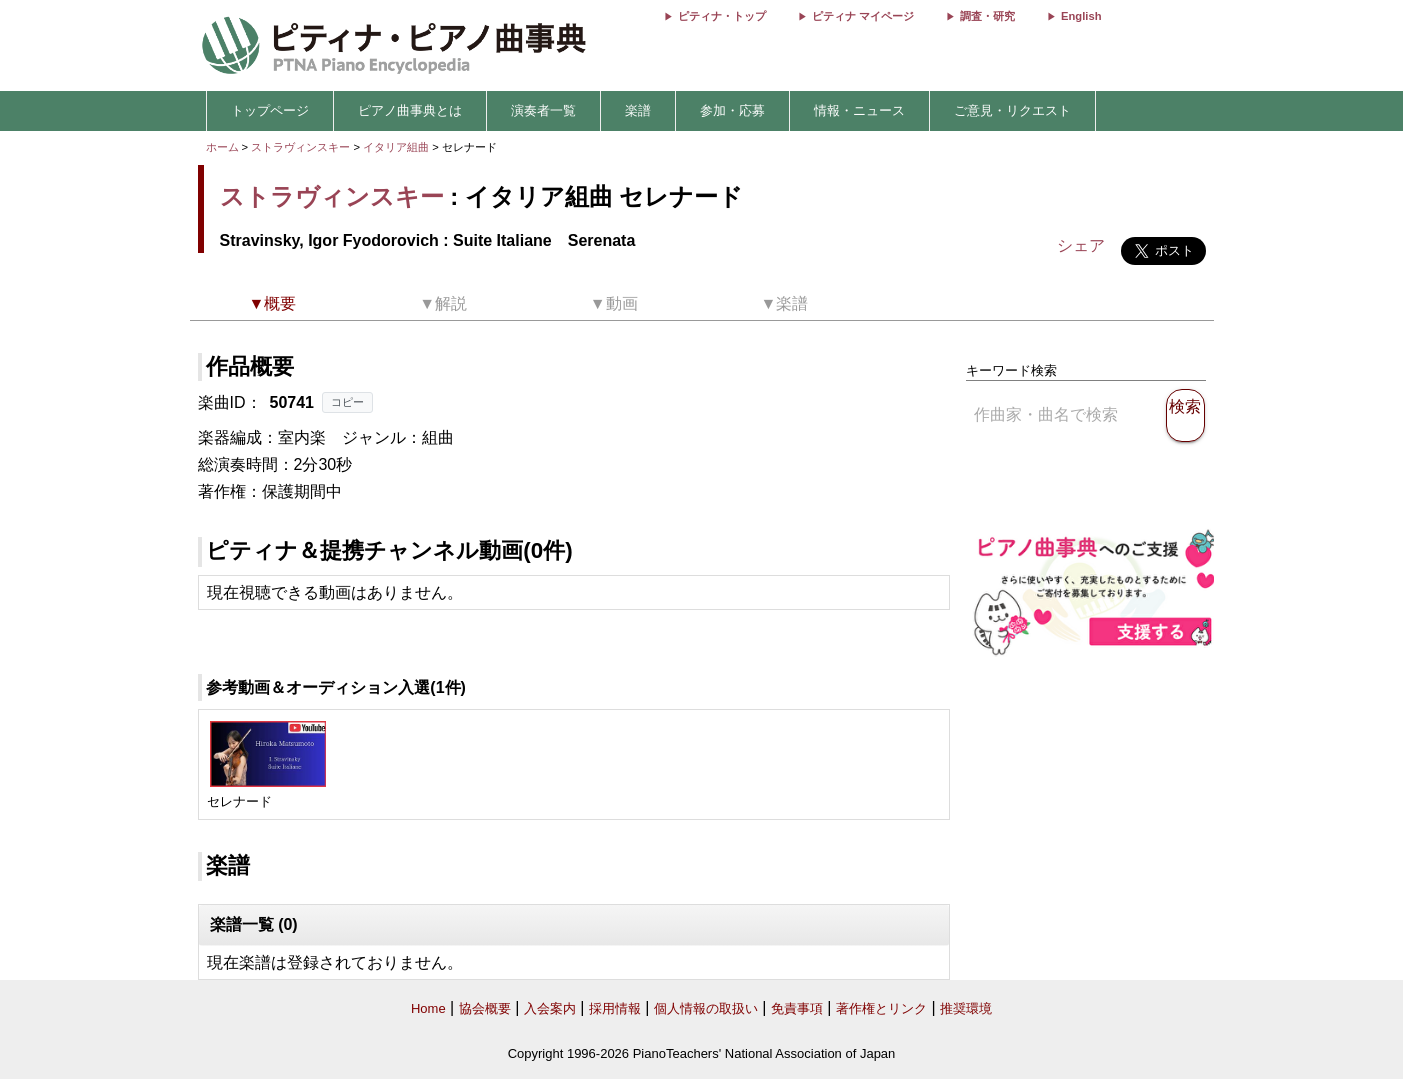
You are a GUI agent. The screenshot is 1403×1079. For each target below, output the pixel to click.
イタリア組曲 (397, 147)
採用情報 (615, 1008)
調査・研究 (987, 16)
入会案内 (550, 1008)
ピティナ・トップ (722, 16)
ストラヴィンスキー (300, 147)
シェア (1081, 245)
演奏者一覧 (543, 110)
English (1081, 16)
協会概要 (485, 1008)
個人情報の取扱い (706, 1008)
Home (428, 1008)
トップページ (270, 110)
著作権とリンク (881, 1008)
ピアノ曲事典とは (410, 110)
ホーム (222, 147)
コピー (347, 402)
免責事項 (797, 1008)
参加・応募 (732, 110)
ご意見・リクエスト (1012, 110)
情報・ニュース (859, 110)
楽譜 (638, 110)
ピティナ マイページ (863, 16)
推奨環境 (966, 1008)
